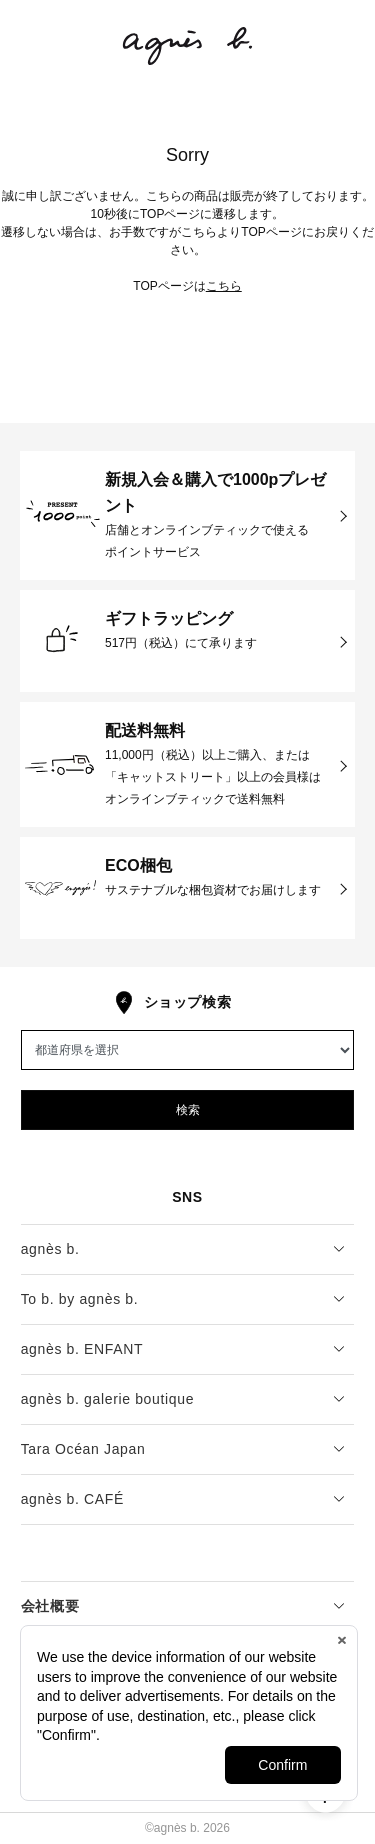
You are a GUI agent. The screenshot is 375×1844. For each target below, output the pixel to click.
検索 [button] (188, 1110)
